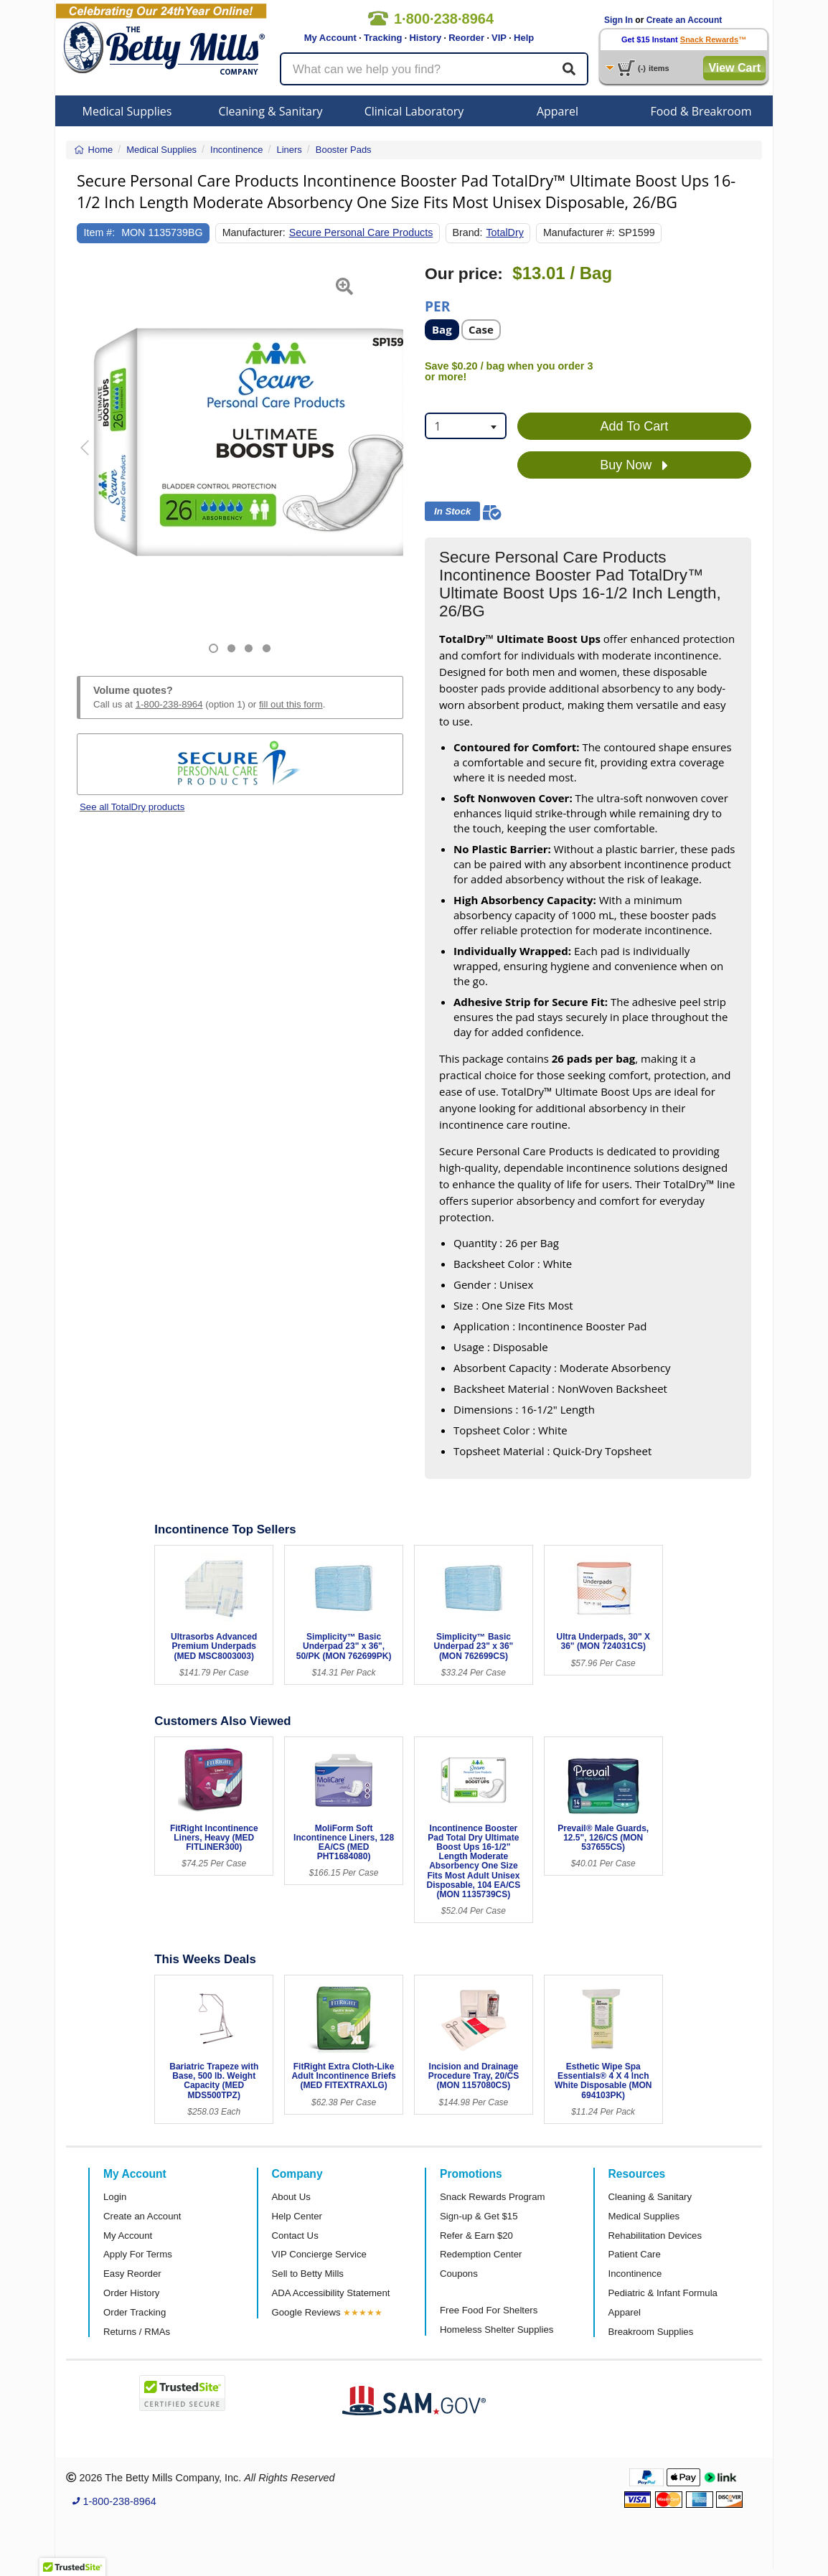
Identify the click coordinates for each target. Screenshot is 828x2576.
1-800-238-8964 (169, 704)
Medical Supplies (127, 111)
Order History (131, 2293)
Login (114, 2196)
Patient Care (634, 2254)
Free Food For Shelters (488, 2310)
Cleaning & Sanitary (271, 111)
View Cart (734, 68)
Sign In (618, 20)
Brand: (467, 232)
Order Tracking (134, 2312)
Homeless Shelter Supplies (496, 2329)
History (425, 37)
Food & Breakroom (700, 111)
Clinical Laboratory (414, 111)
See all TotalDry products (132, 807)
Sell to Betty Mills (308, 2273)
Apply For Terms (137, 2254)
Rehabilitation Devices (655, 2235)
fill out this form (291, 704)
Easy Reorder (132, 2273)
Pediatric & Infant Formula (663, 2293)
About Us (291, 2196)
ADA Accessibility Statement (331, 2293)
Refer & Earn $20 (476, 2235)
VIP (499, 37)
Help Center (297, 2216)
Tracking (383, 37)
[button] (88, 458)
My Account (330, 37)
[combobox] (466, 426)
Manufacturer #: (579, 232)
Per (437, 305)
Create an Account (684, 20)
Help (524, 37)
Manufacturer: (254, 232)
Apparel (557, 111)
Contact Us (295, 2235)
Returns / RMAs (136, 2331)
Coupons (459, 2273)
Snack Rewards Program (492, 2196)
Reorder (466, 37)
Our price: (464, 273)
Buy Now (634, 466)
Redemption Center (481, 2254)
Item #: (100, 232)
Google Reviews (306, 2312)
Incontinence (635, 2273)
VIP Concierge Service (319, 2254)
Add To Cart (635, 426)
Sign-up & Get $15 (479, 2216)
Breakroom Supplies (651, 2331)
